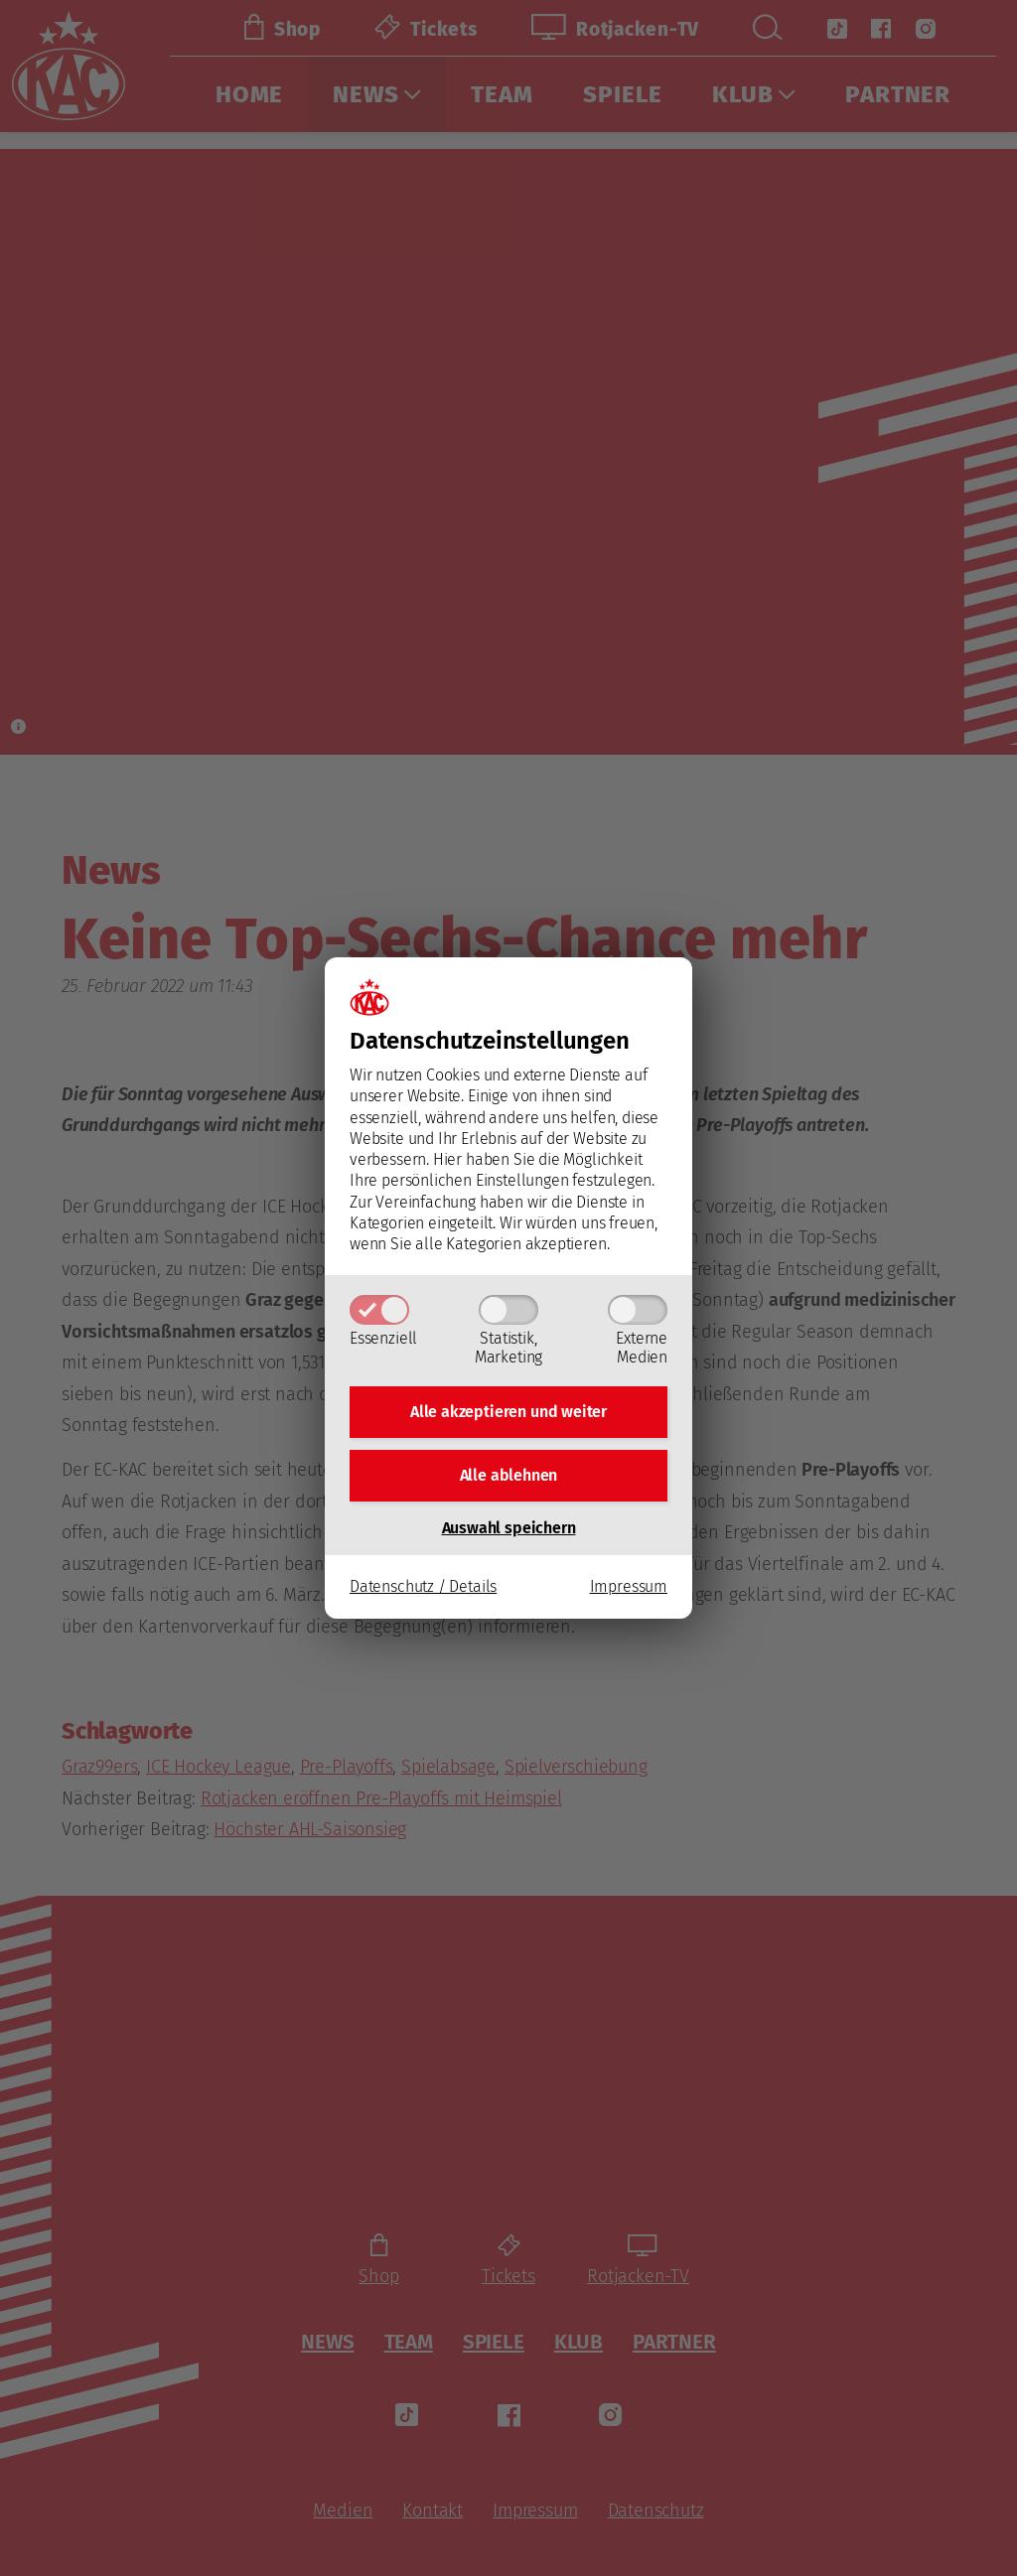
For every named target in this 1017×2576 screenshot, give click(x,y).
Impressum (628, 1590)
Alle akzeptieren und (508, 1409)
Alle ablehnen (509, 1477)
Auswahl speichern (509, 1531)
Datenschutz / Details (423, 1590)
